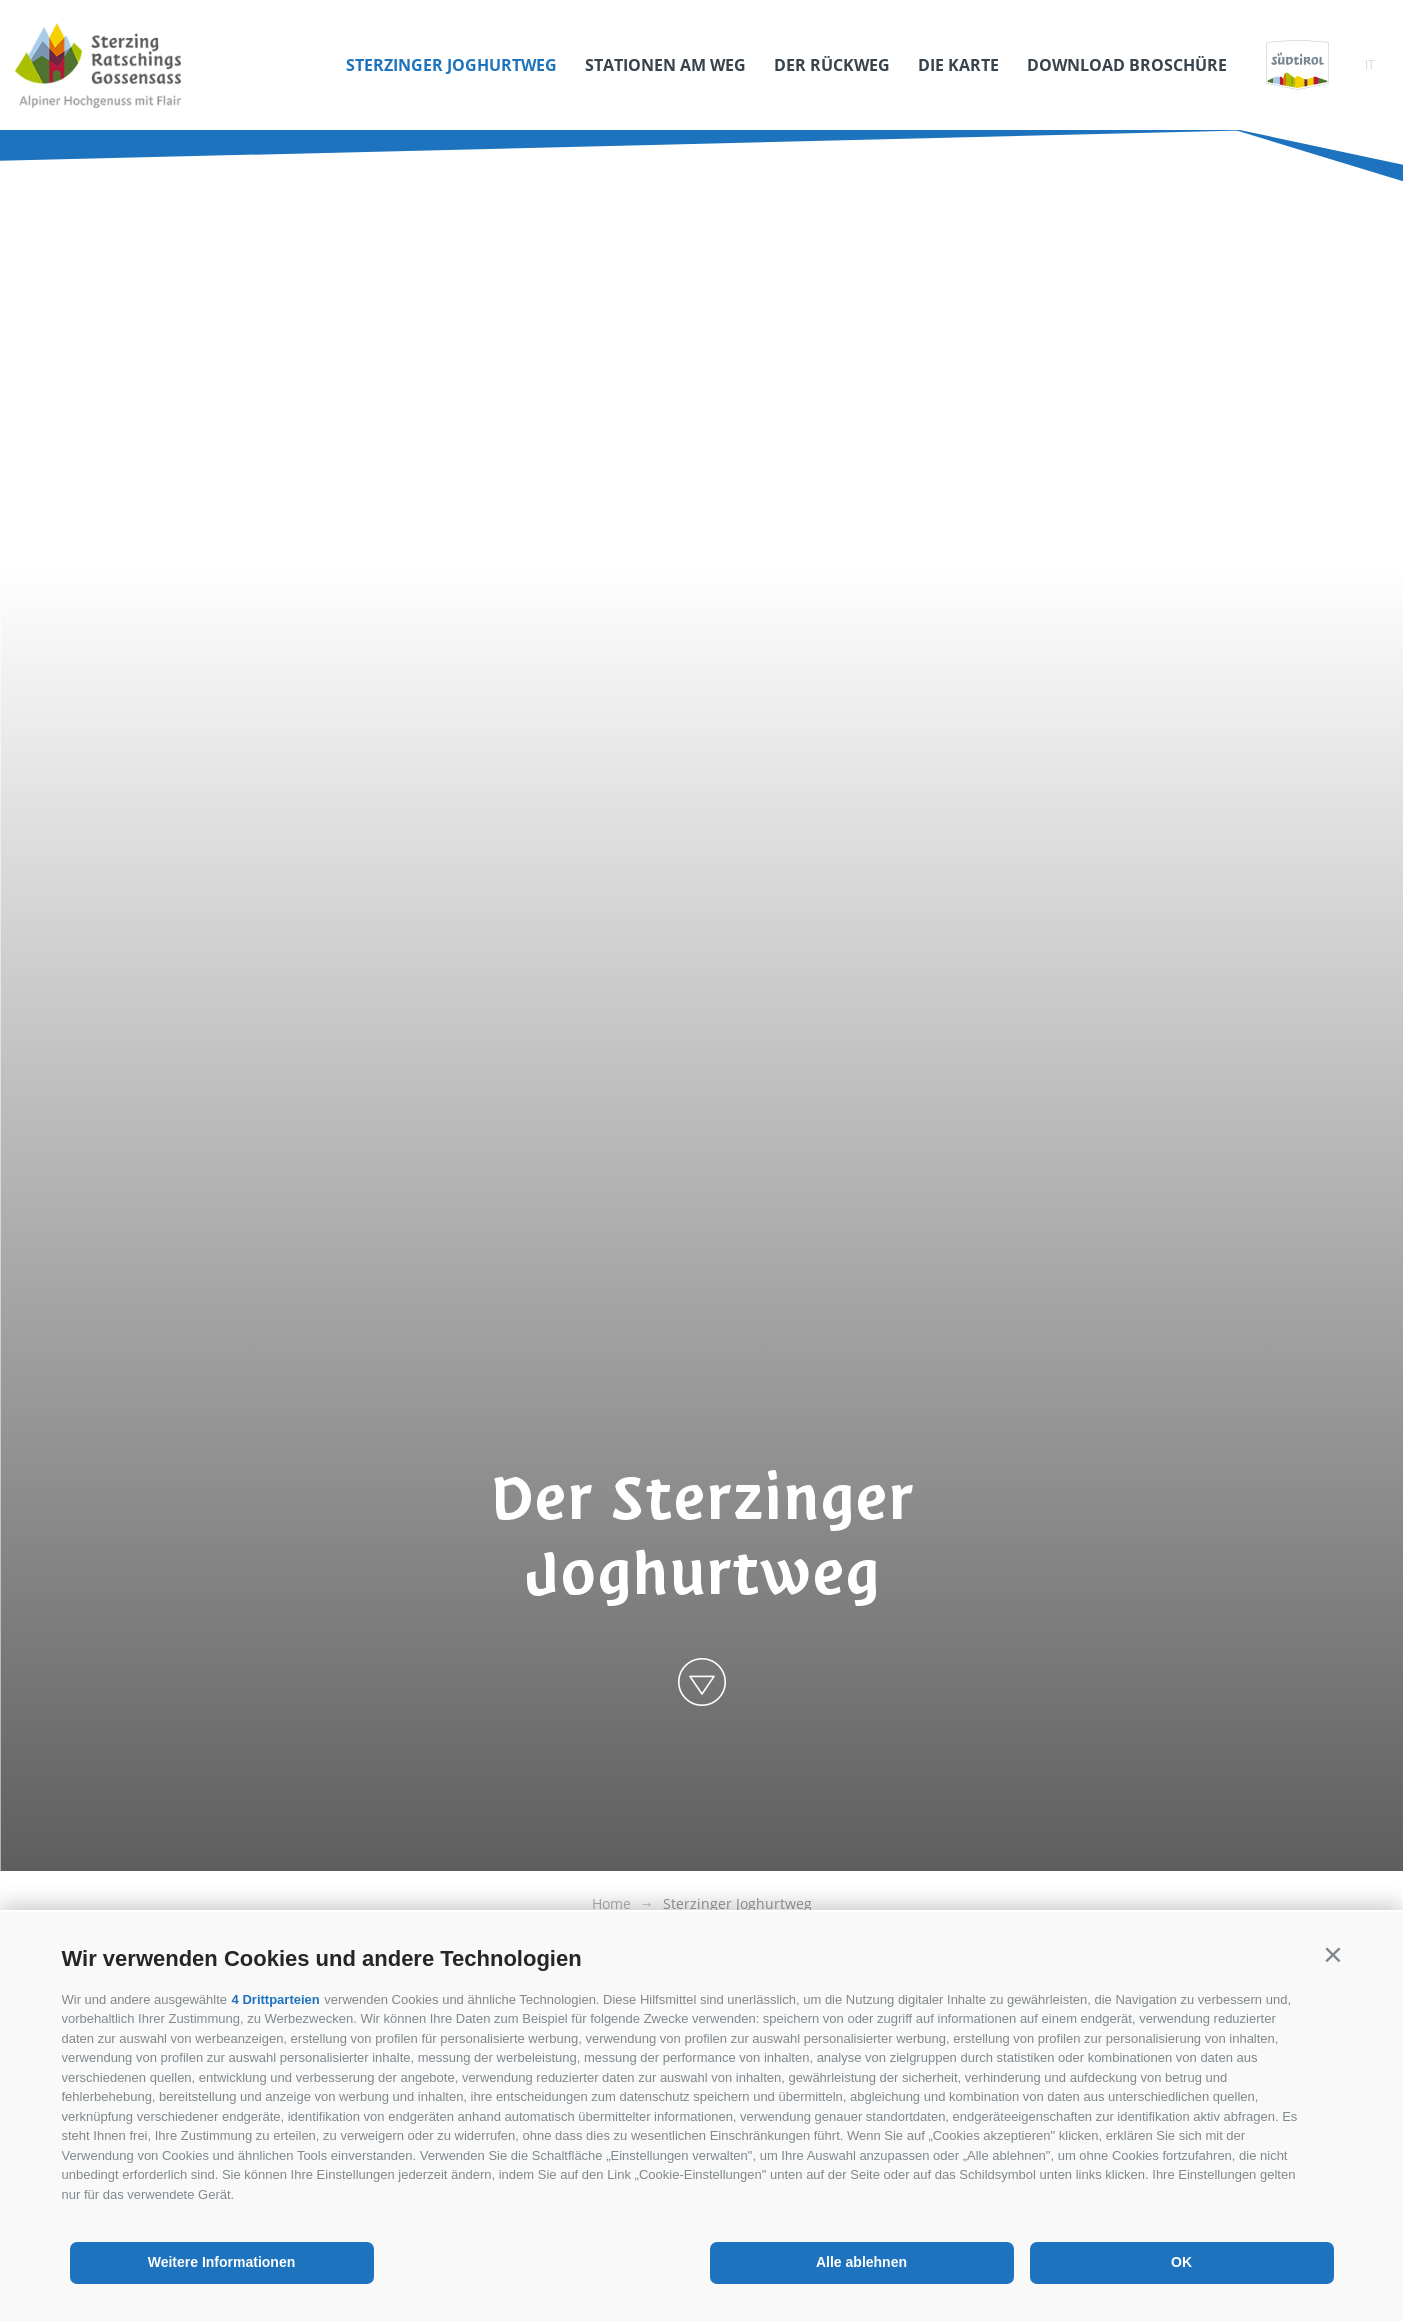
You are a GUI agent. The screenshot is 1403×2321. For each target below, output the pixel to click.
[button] (1333, 1954)
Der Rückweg (832, 65)
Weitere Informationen (222, 2262)
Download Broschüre (1127, 65)
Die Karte (958, 65)
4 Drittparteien (276, 1999)
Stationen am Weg (665, 65)
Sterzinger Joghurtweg (451, 65)
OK (1181, 2262)
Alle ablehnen (861, 2262)
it (1370, 64)
